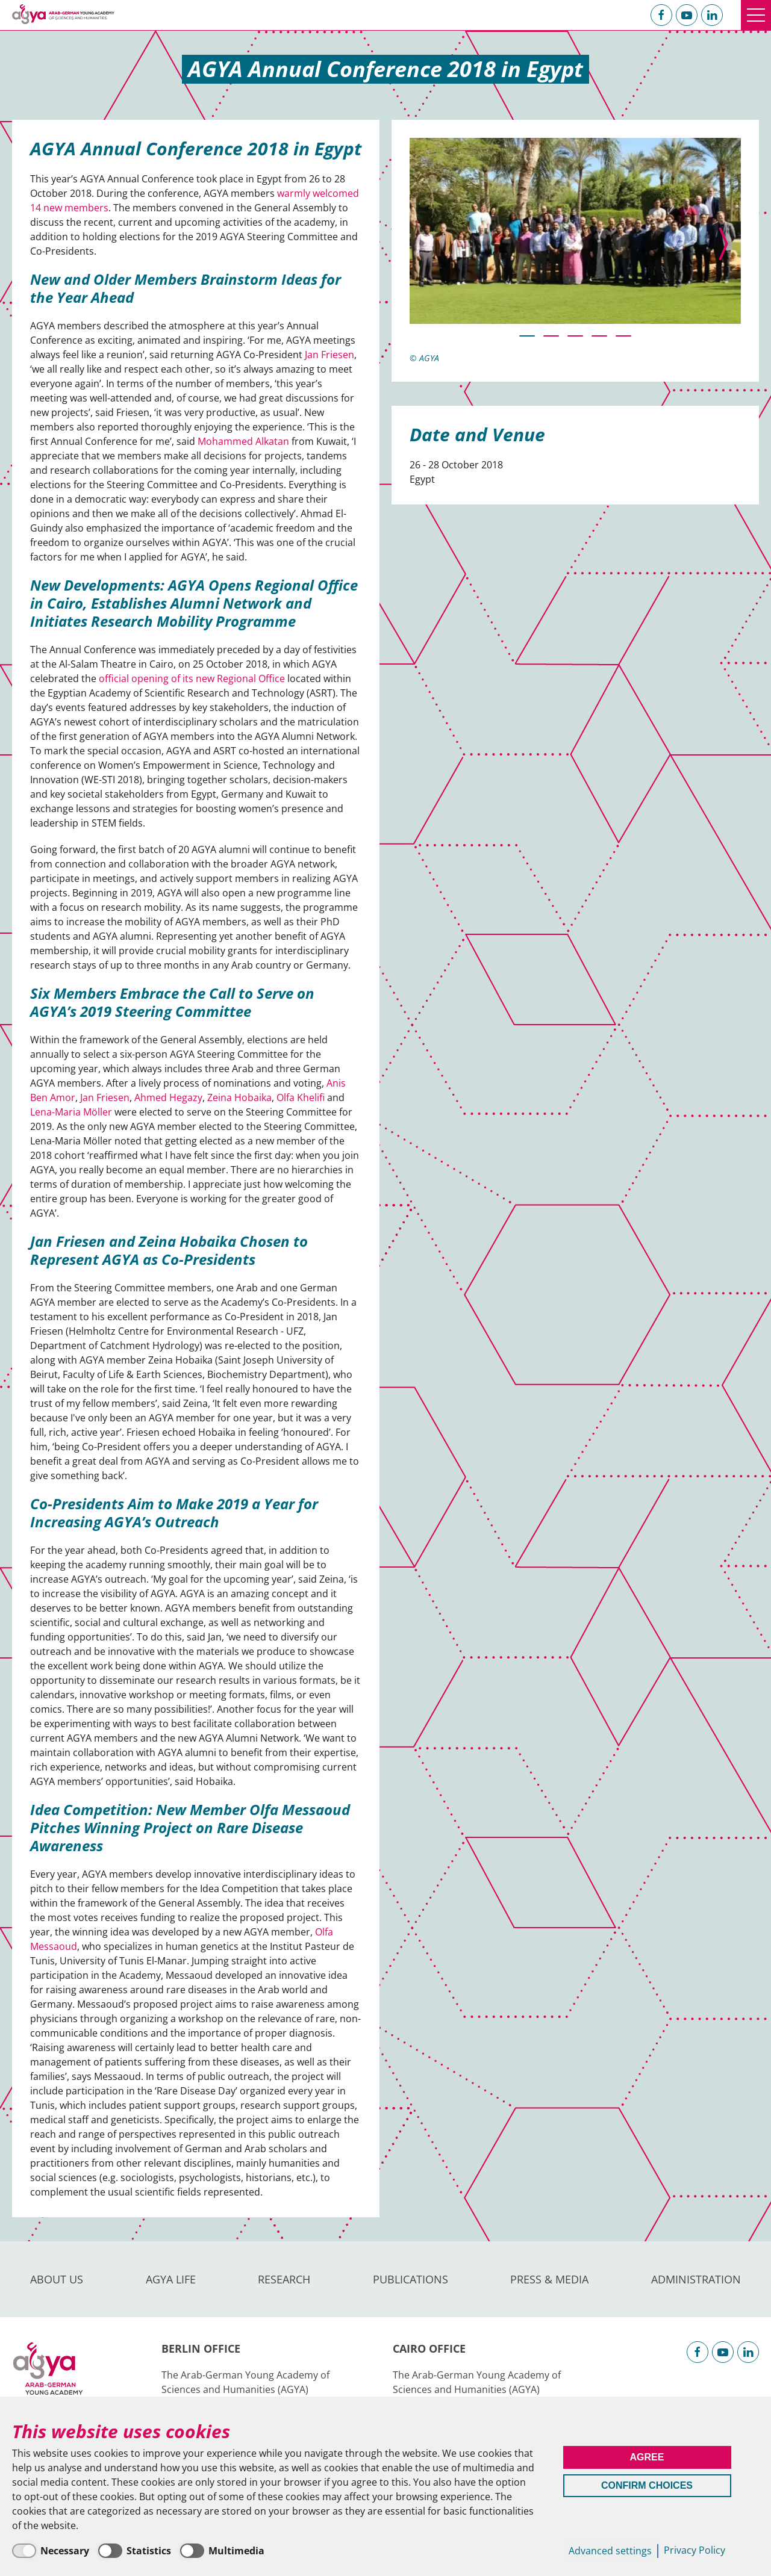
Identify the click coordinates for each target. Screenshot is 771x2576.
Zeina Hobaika (239, 1097)
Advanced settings (610, 2550)
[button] (527, 336)
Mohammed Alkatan (243, 441)
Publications (410, 2279)
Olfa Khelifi (300, 1097)
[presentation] (723, 244)
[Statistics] (134, 2550)
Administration (696, 2279)
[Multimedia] (222, 2550)
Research (284, 2279)
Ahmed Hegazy (168, 1097)
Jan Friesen (329, 354)
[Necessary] (50, 2550)
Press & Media (549, 2279)
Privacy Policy (694, 2550)
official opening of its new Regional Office (192, 678)
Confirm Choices (647, 2485)
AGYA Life (171, 2279)
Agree (647, 2457)
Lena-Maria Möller (71, 1112)
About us (56, 2279)
